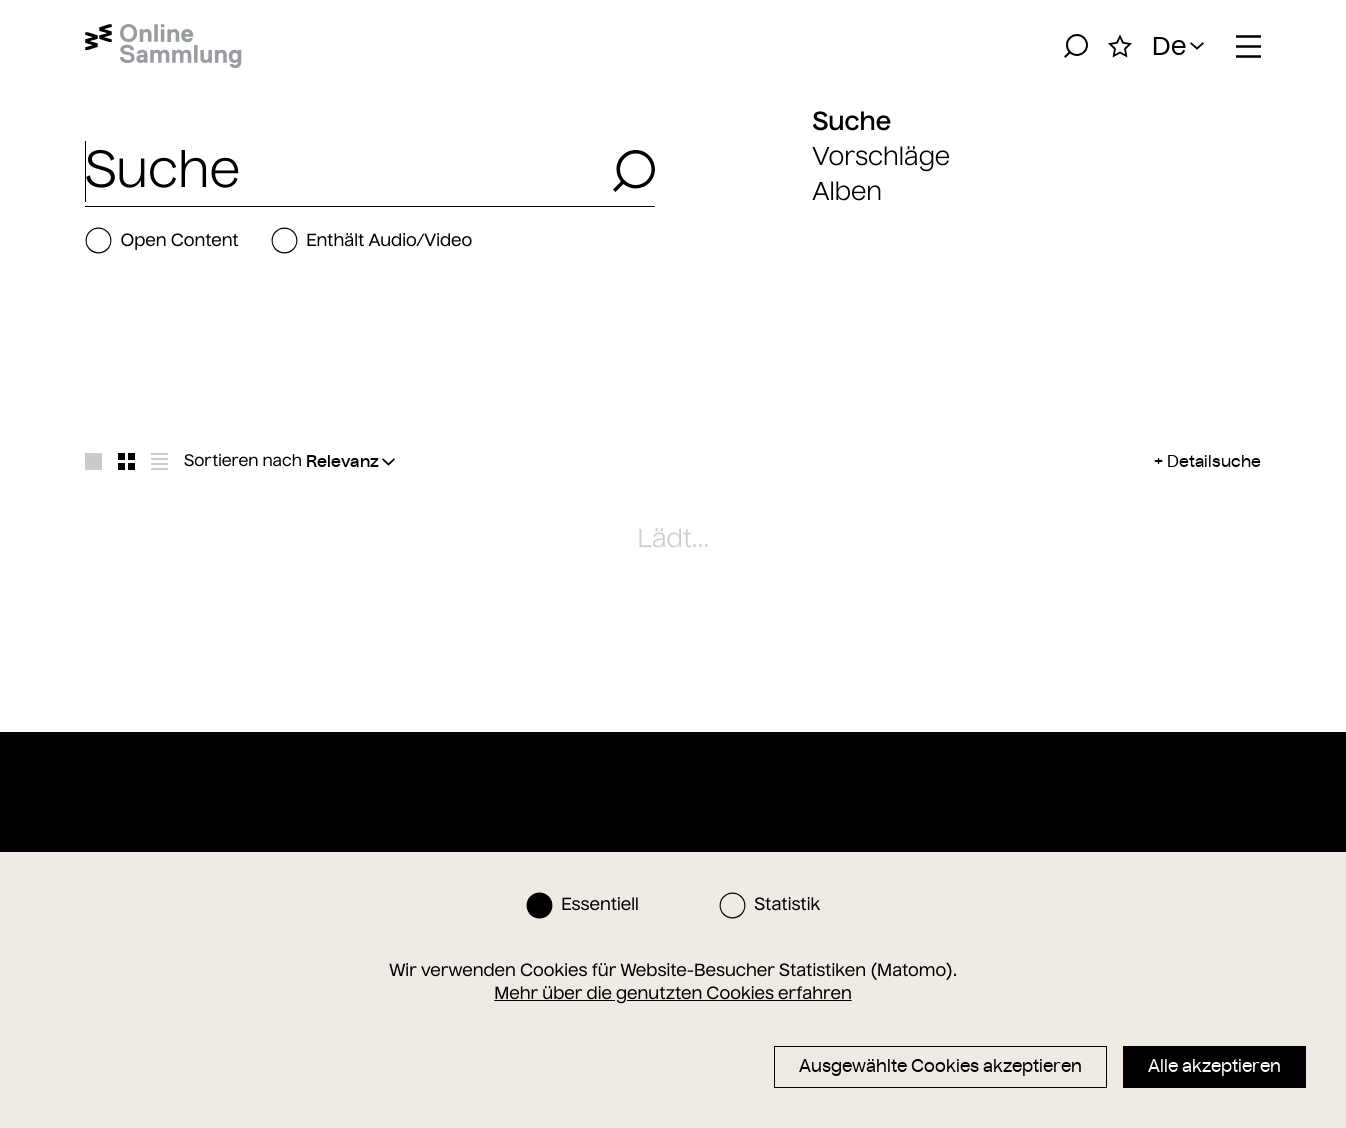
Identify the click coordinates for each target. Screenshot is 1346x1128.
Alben (847, 191)
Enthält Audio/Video (371, 240)
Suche (851, 121)
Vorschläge (881, 156)
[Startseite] (163, 46)
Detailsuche (1214, 461)
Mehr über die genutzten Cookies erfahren (672, 993)
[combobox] (343, 171)
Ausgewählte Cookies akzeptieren (940, 1066)
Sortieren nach (243, 461)
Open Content (162, 240)
